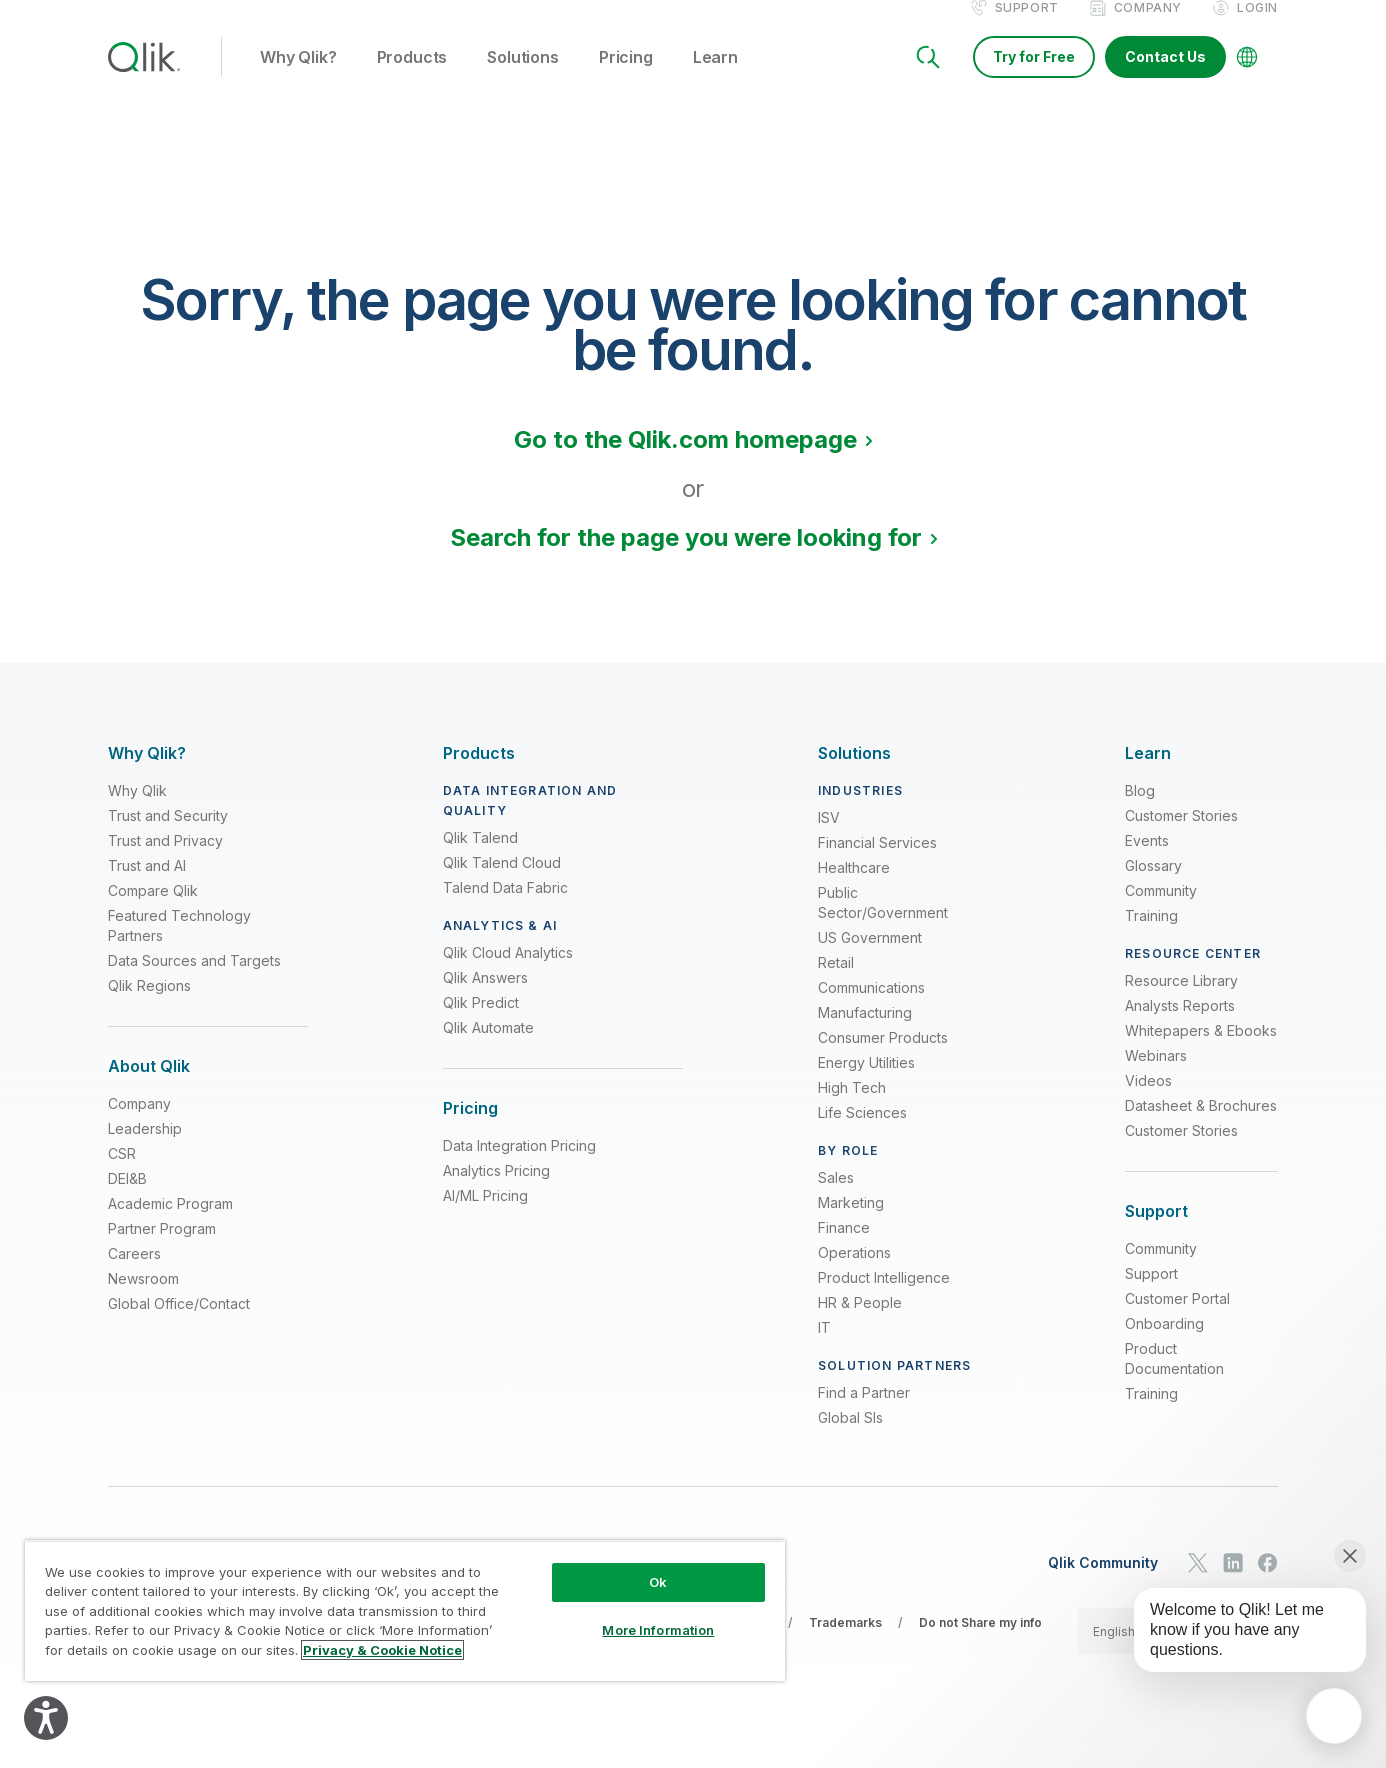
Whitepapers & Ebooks (1201, 1051)
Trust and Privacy (165, 861)
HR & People (860, 1323)
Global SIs (850, 1438)
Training (1151, 936)
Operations (854, 1273)
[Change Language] (1247, 78)
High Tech (852, 1108)
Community (1161, 911)
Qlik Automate (488, 1048)
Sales (836, 1198)
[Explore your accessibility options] (46, 1718)
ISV (829, 838)
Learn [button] (715, 79)
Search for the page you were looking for (686, 558)
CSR (122, 1174)
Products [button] (412, 79)
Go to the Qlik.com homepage (685, 460)
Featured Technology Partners (179, 946)
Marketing (851, 1223)
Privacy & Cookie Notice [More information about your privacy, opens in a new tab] (382, 1650)
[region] (405, 1610)
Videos (1148, 1101)
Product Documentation (1174, 1379)
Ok (658, 1582)
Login (1257, 28)
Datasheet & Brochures (1201, 1126)
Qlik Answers (485, 998)
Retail (836, 983)
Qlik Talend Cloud (502, 883)
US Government (870, 958)
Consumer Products (883, 1058)
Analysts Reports (1180, 1026)
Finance (844, 1248)
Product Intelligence (884, 1298)
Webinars (1156, 1076)
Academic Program (170, 1224)
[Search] (928, 78)
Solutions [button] (523, 79)
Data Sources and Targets (194, 981)
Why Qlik (137, 811)
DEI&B (127, 1199)
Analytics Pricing (496, 1191)
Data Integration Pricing (519, 1166)
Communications (871, 1008)
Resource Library (1181, 1001)
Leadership (145, 1149)
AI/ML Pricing (485, 1216)
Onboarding (1164, 1344)
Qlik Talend (480, 858)
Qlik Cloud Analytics (508, 973)
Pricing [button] (626, 79)
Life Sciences (862, 1133)
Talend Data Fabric (505, 908)
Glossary (1153, 886)
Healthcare (854, 888)
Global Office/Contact (179, 1324)
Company (1148, 28)
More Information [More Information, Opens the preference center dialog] (658, 1630)
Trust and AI (147, 886)
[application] (1334, 1716)
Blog (1140, 811)
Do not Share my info (980, 1643)
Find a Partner (864, 1413)
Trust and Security (168, 836)
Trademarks (845, 1643)
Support (1027, 28)
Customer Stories (1181, 836)
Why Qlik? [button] (298, 79)
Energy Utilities (866, 1083)
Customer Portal (1177, 1319)
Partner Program (162, 1249)
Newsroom (143, 1299)
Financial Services (877, 863)
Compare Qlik (153, 911)
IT (824, 1348)
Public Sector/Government (883, 923)
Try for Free (1034, 77)
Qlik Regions (149, 1006)
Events (1147, 861)
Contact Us (1165, 77)
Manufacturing (865, 1033)
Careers (134, 1274)
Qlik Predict (481, 1023)
